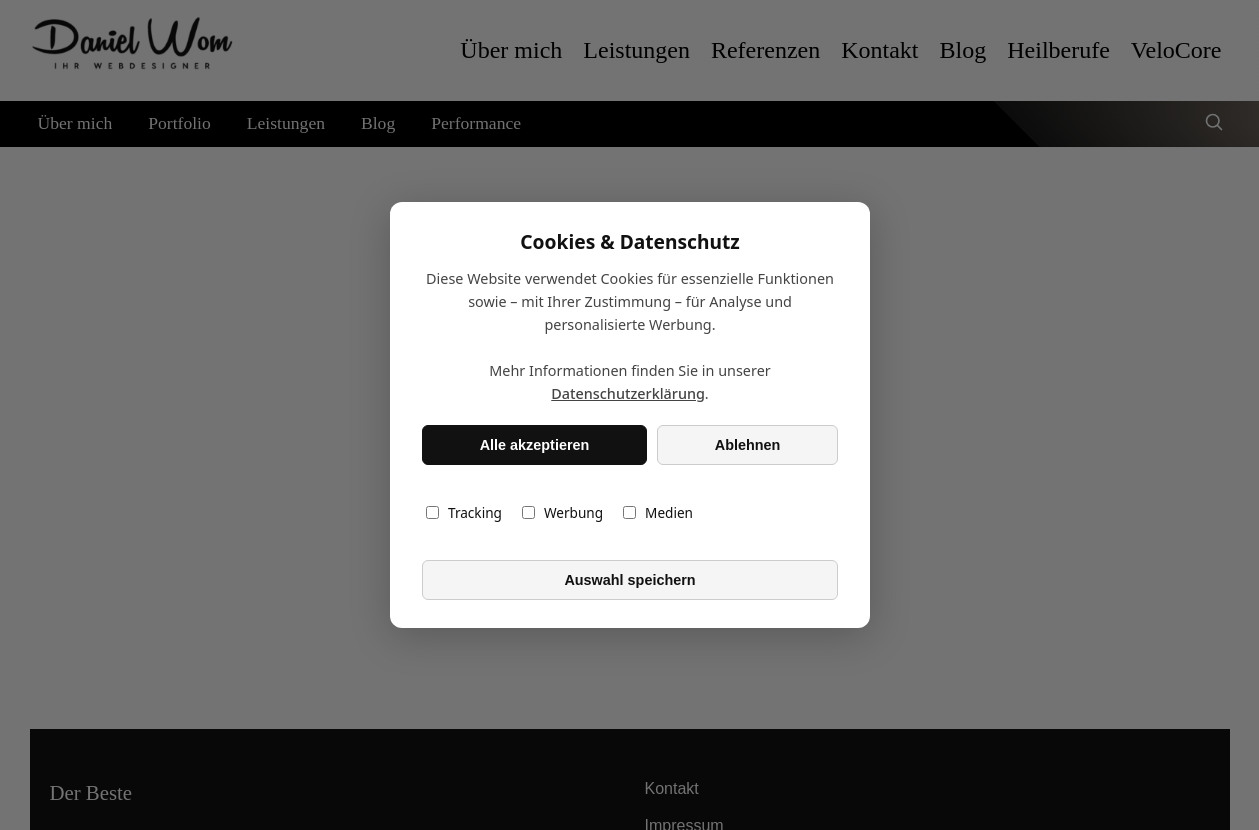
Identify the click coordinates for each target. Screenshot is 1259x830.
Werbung (561, 512)
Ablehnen (747, 445)
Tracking (464, 512)
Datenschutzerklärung (628, 393)
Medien (658, 512)
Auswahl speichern (629, 580)
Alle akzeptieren (534, 445)
